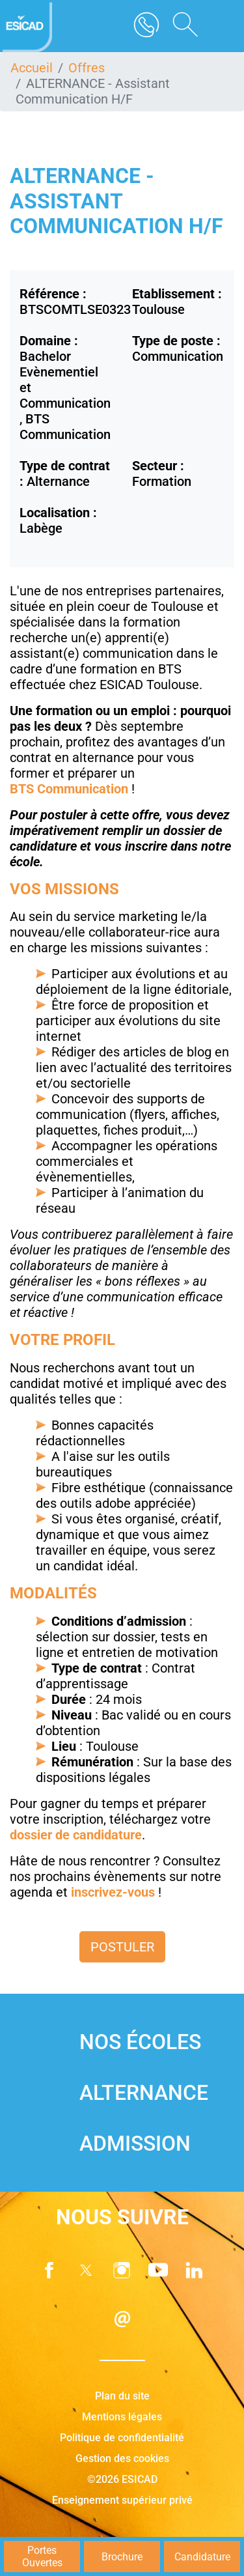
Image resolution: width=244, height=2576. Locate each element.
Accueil (31, 68)
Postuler (122, 1947)
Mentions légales (122, 2417)
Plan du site (122, 2396)
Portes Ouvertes (42, 2556)
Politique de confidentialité (122, 2437)
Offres (86, 68)
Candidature (202, 2557)
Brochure (122, 2557)
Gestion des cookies (122, 2458)
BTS (23, 789)
